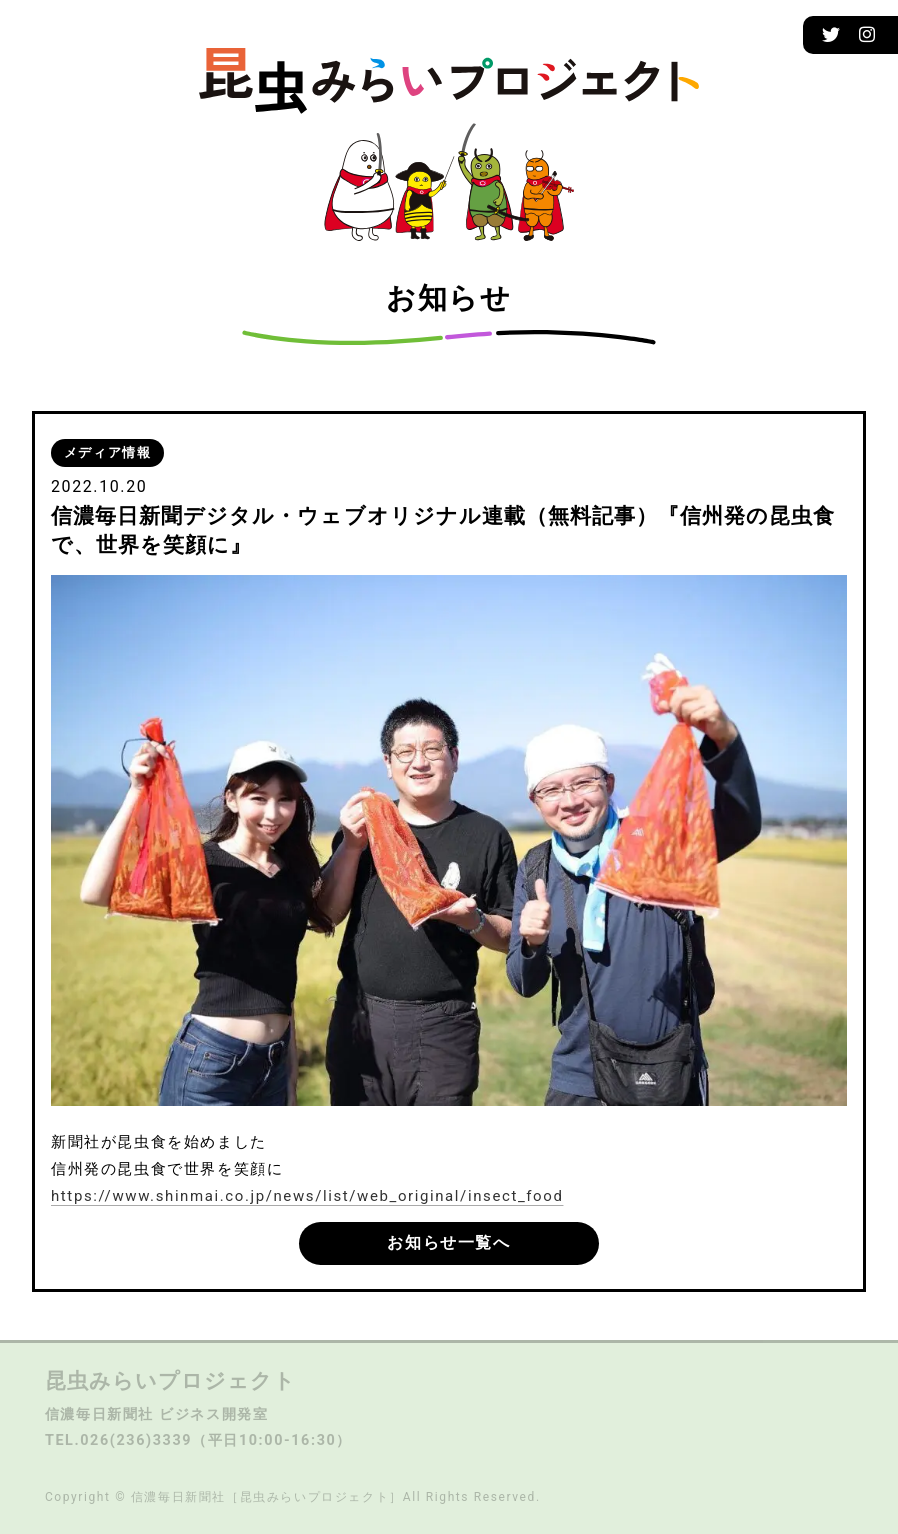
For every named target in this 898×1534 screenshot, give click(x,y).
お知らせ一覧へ (448, 1242)
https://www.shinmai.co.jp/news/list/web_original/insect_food (307, 1196)
